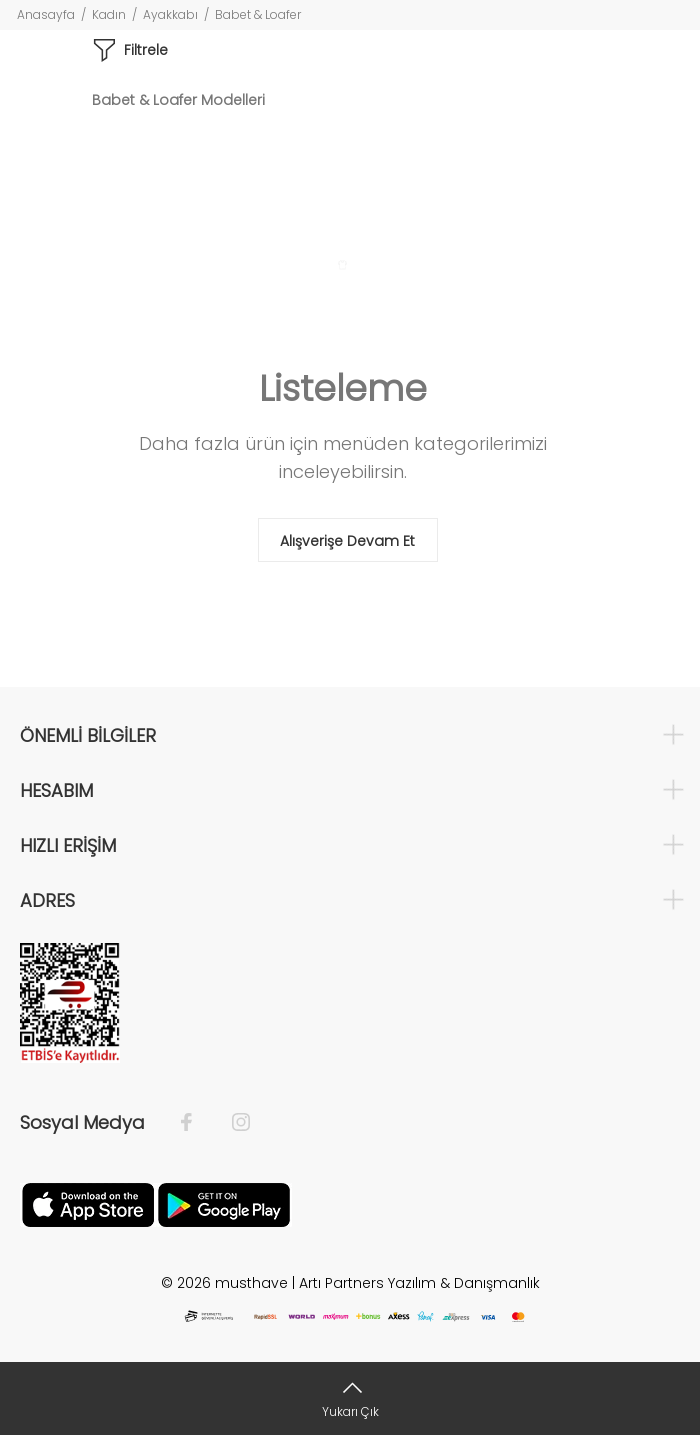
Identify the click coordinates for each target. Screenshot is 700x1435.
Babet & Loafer (258, 14)
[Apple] (88, 1204)
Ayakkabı (170, 14)
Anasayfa (46, 14)
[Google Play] (224, 1204)
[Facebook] (196, 1123)
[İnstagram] (231, 1123)
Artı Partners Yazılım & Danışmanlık (419, 1283)
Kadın (109, 14)
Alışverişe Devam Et (347, 541)
